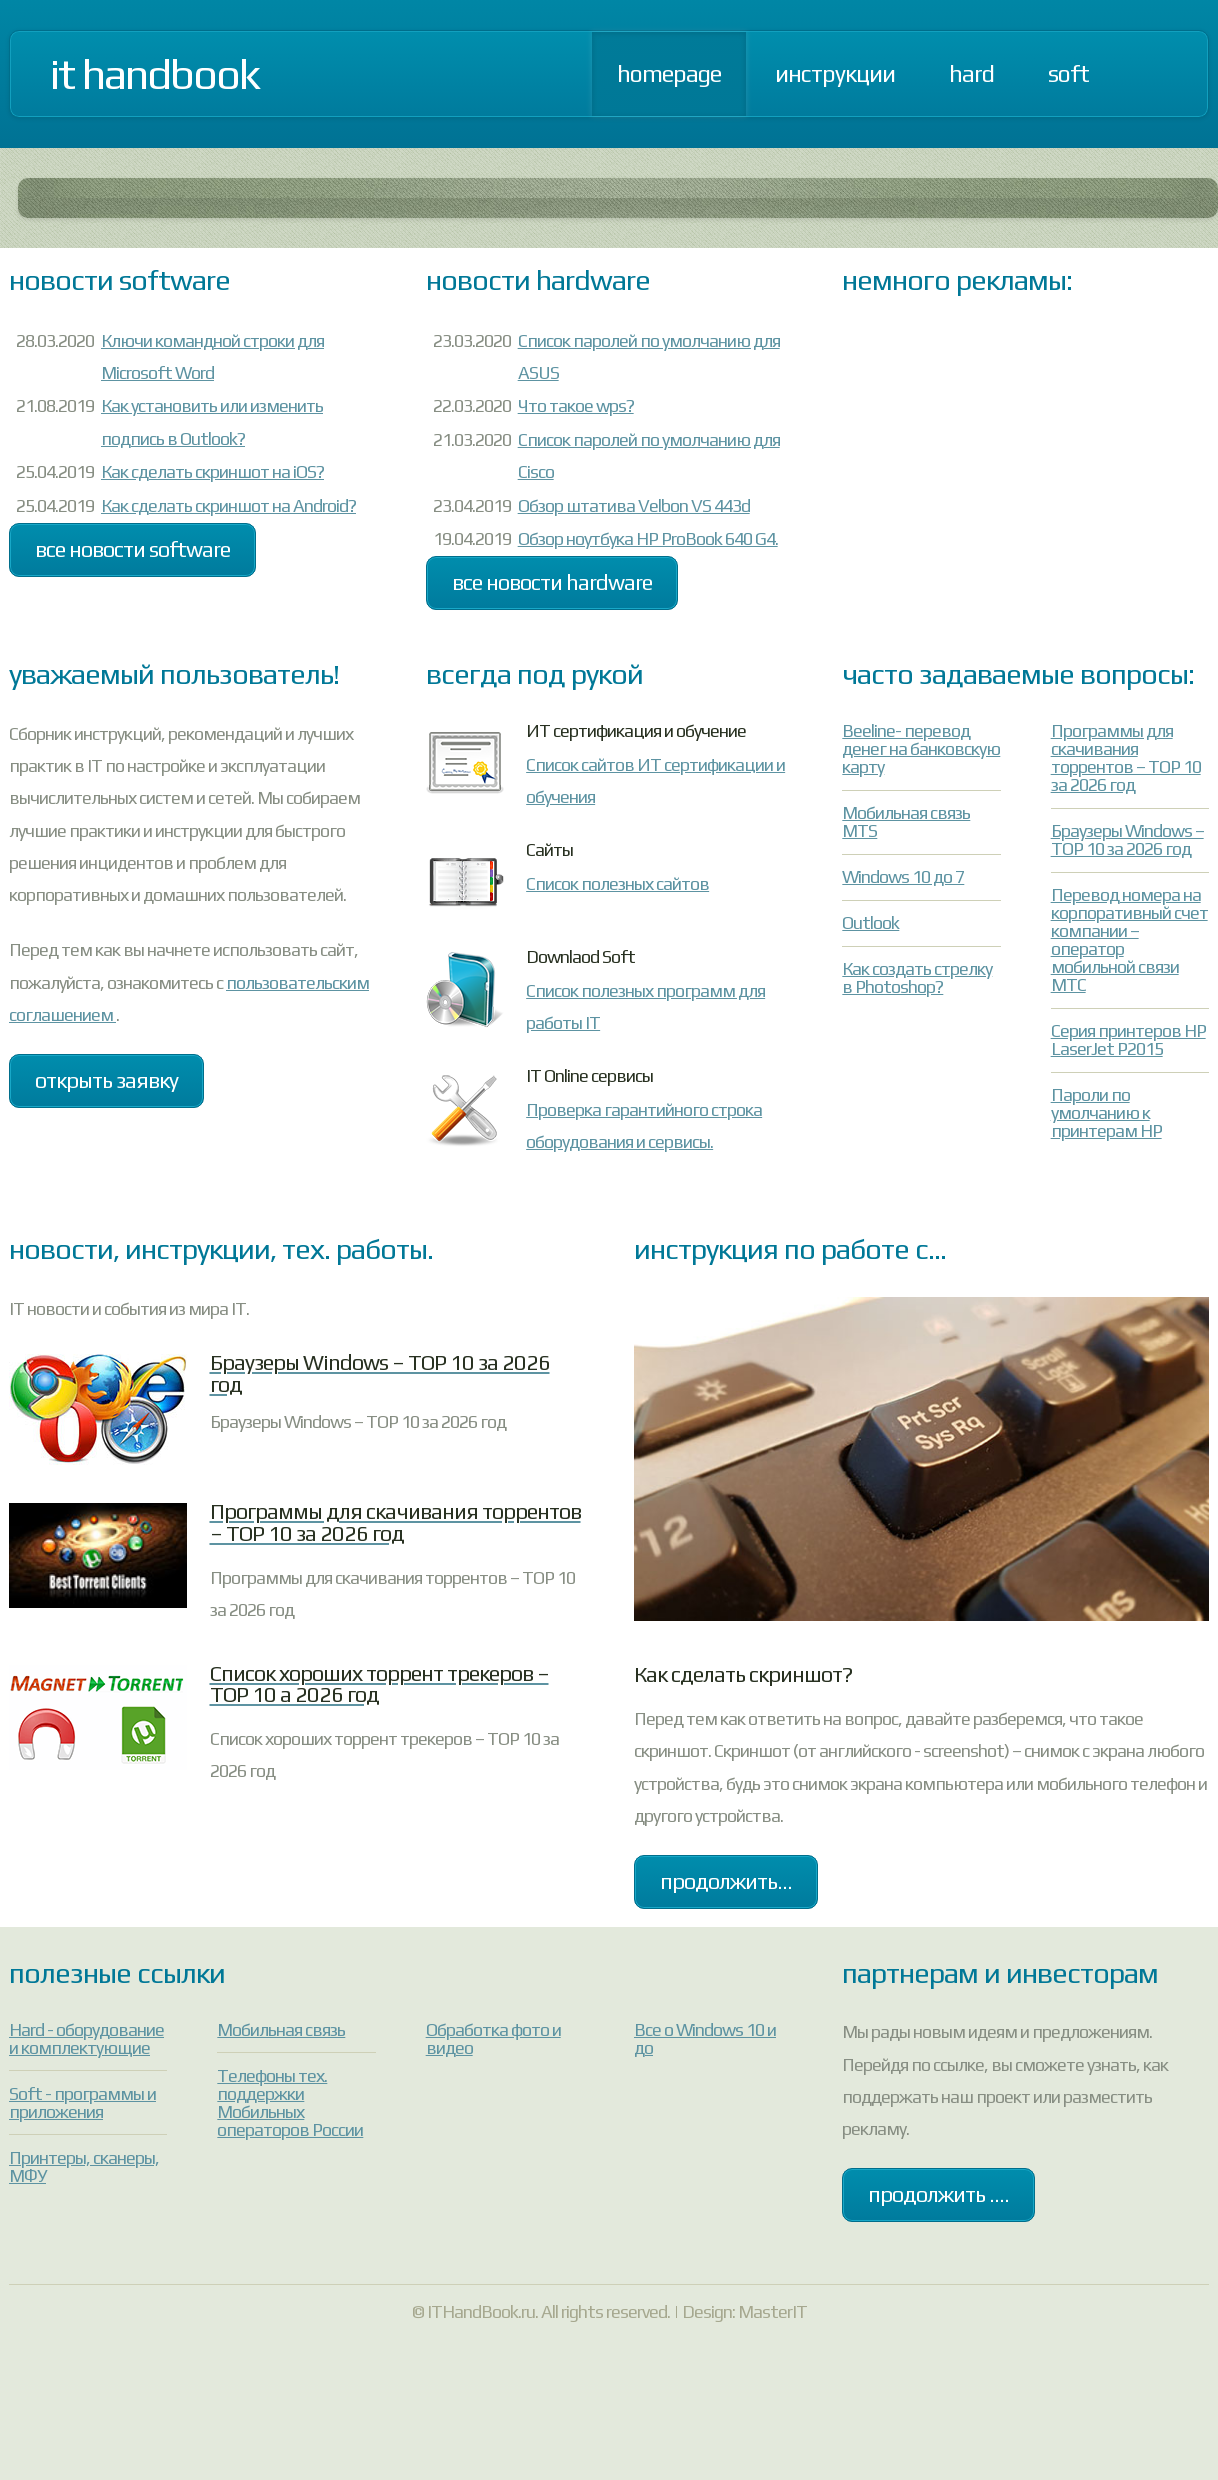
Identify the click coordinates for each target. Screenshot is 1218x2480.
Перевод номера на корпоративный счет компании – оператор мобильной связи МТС (1129, 939)
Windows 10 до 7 (903, 876)
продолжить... (726, 1881)
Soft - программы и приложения (82, 2102)
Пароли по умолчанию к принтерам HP (1106, 1112)
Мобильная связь (281, 2029)
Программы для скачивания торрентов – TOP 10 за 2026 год (1126, 757)
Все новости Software (132, 549)
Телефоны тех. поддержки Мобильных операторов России (290, 2102)
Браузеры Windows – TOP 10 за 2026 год (1127, 839)
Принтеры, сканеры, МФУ (84, 2166)
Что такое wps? (576, 405)
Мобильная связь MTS (906, 821)
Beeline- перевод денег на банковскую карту (921, 748)
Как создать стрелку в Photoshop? (917, 977)
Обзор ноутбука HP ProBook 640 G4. (648, 538)
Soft (1068, 73)
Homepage (669, 73)
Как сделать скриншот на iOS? (212, 471)
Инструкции (835, 73)
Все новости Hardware (552, 582)
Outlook (870, 922)
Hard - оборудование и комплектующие (86, 2038)
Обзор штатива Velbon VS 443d (634, 505)
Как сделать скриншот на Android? (228, 505)
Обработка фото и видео (493, 2038)
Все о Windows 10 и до (705, 2038)
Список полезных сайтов (617, 883)
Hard (971, 73)
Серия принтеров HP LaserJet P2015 (1128, 1039)
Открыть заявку (106, 1080)
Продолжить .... (938, 2194)
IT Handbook (154, 74)
